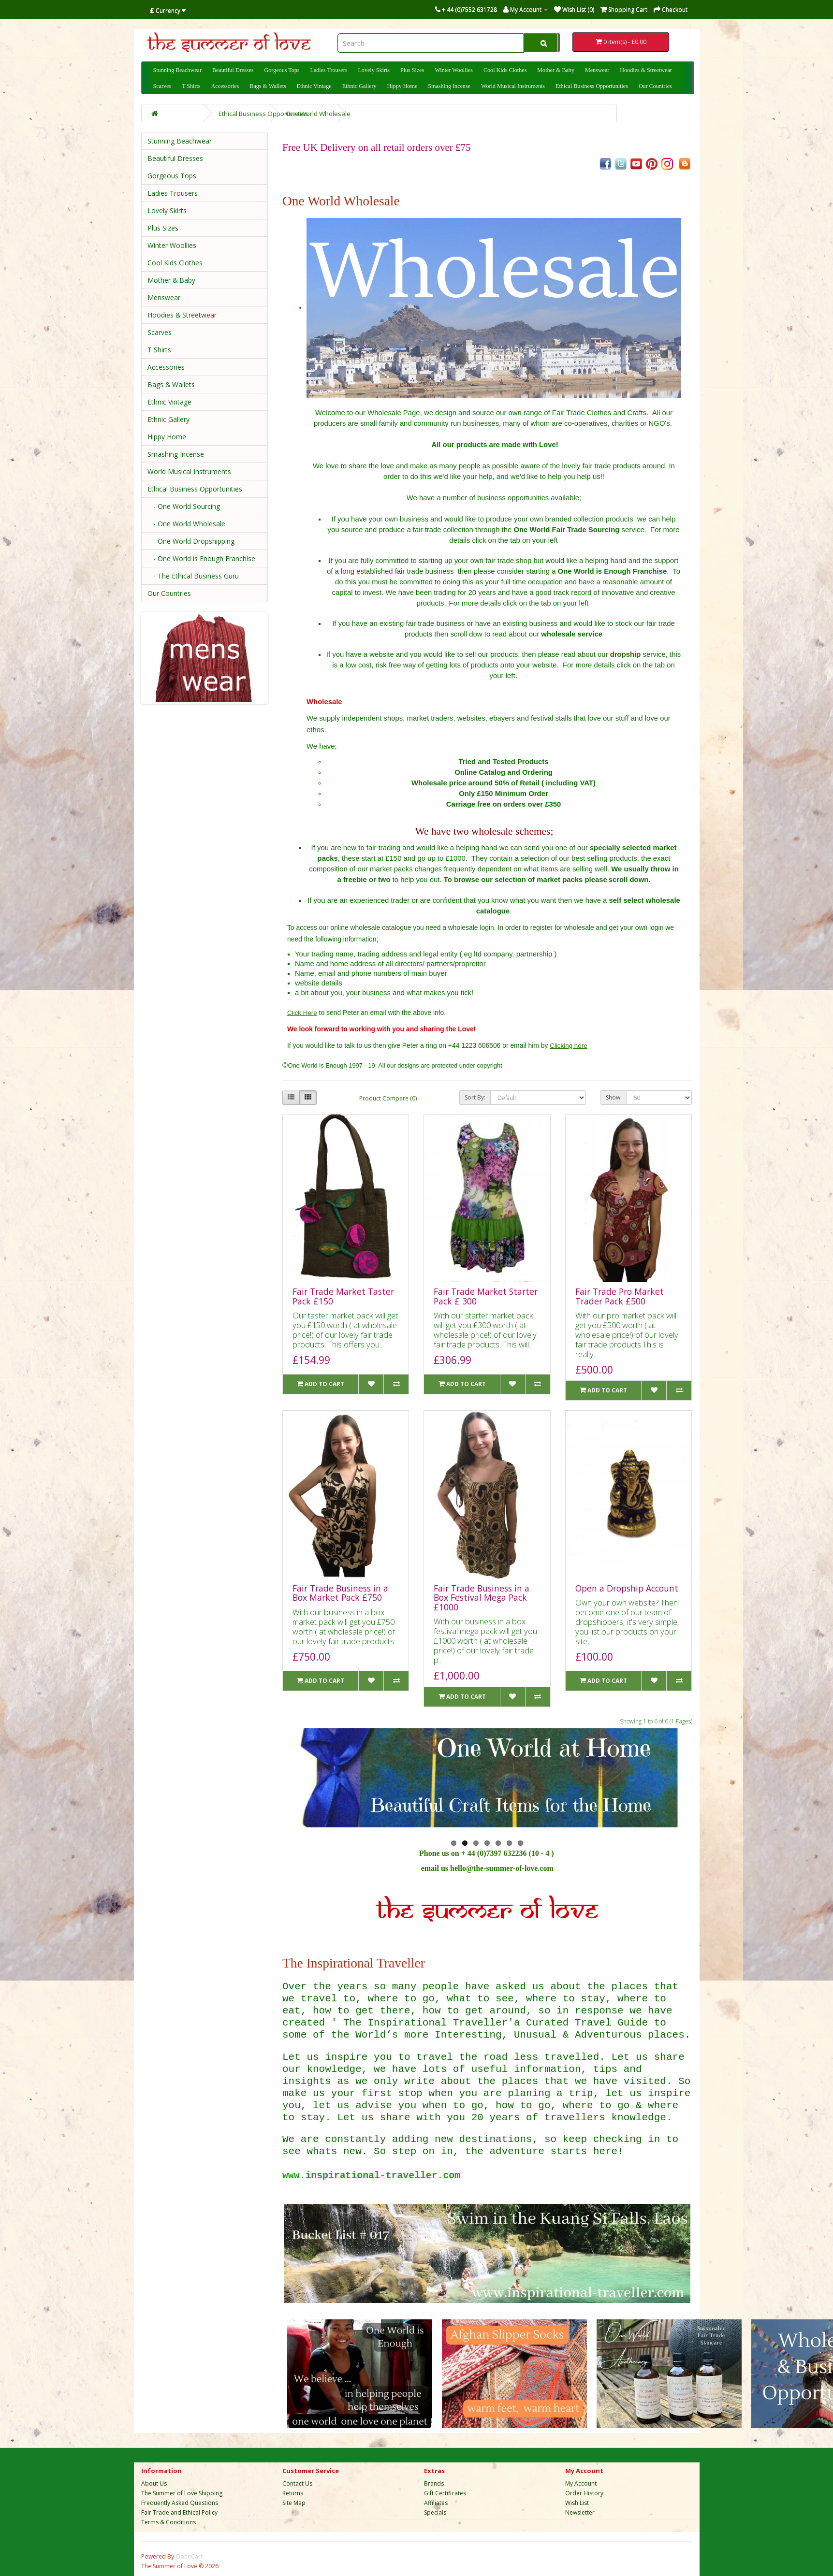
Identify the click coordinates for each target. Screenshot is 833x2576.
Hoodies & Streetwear (646, 70)
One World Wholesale (318, 113)
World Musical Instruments (513, 86)
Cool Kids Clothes (504, 70)
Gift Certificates (445, 2493)
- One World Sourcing (183, 506)
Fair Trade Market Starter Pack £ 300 (486, 1296)
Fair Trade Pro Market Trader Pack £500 (619, 1296)
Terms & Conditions (168, 2522)
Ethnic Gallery (359, 86)
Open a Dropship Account (626, 1588)
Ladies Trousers (329, 70)
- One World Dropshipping (190, 541)
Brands (434, 2483)
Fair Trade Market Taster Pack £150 (343, 1296)
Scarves (162, 86)
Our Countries (655, 86)
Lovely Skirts (374, 70)
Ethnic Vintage (314, 86)
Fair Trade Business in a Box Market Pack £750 (340, 1592)
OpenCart (189, 2556)
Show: (614, 1097)
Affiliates (436, 2503)
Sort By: (475, 1097)
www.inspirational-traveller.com (371, 2176)
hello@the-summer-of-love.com (502, 1868)
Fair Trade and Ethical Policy (179, 2512)
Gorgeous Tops (282, 70)
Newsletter (580, 2512)
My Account (581, 2483)
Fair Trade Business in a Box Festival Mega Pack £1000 (481, 1597)
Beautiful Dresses (233, 70)
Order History (584, 2493)
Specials (435, 2512)
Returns (292, 2493)
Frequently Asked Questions (179, 2503)
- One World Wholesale (186, 523)
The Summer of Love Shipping (181, 2493)
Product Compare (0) (388, 1098)
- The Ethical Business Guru (193, 575)
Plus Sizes (412, 70)
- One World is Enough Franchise (201, 558)
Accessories (225, 86)
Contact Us (297, 2483)
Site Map (294, 2503)
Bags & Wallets (267, 86)
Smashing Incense (449, 86)
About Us (154, 2483)
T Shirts (191, 86)
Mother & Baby (555, 70)
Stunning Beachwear (177, 70)
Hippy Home (402, 86)
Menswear (597, 70)
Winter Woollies (454, 70)
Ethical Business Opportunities (591, 86)
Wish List (577, 2503)
